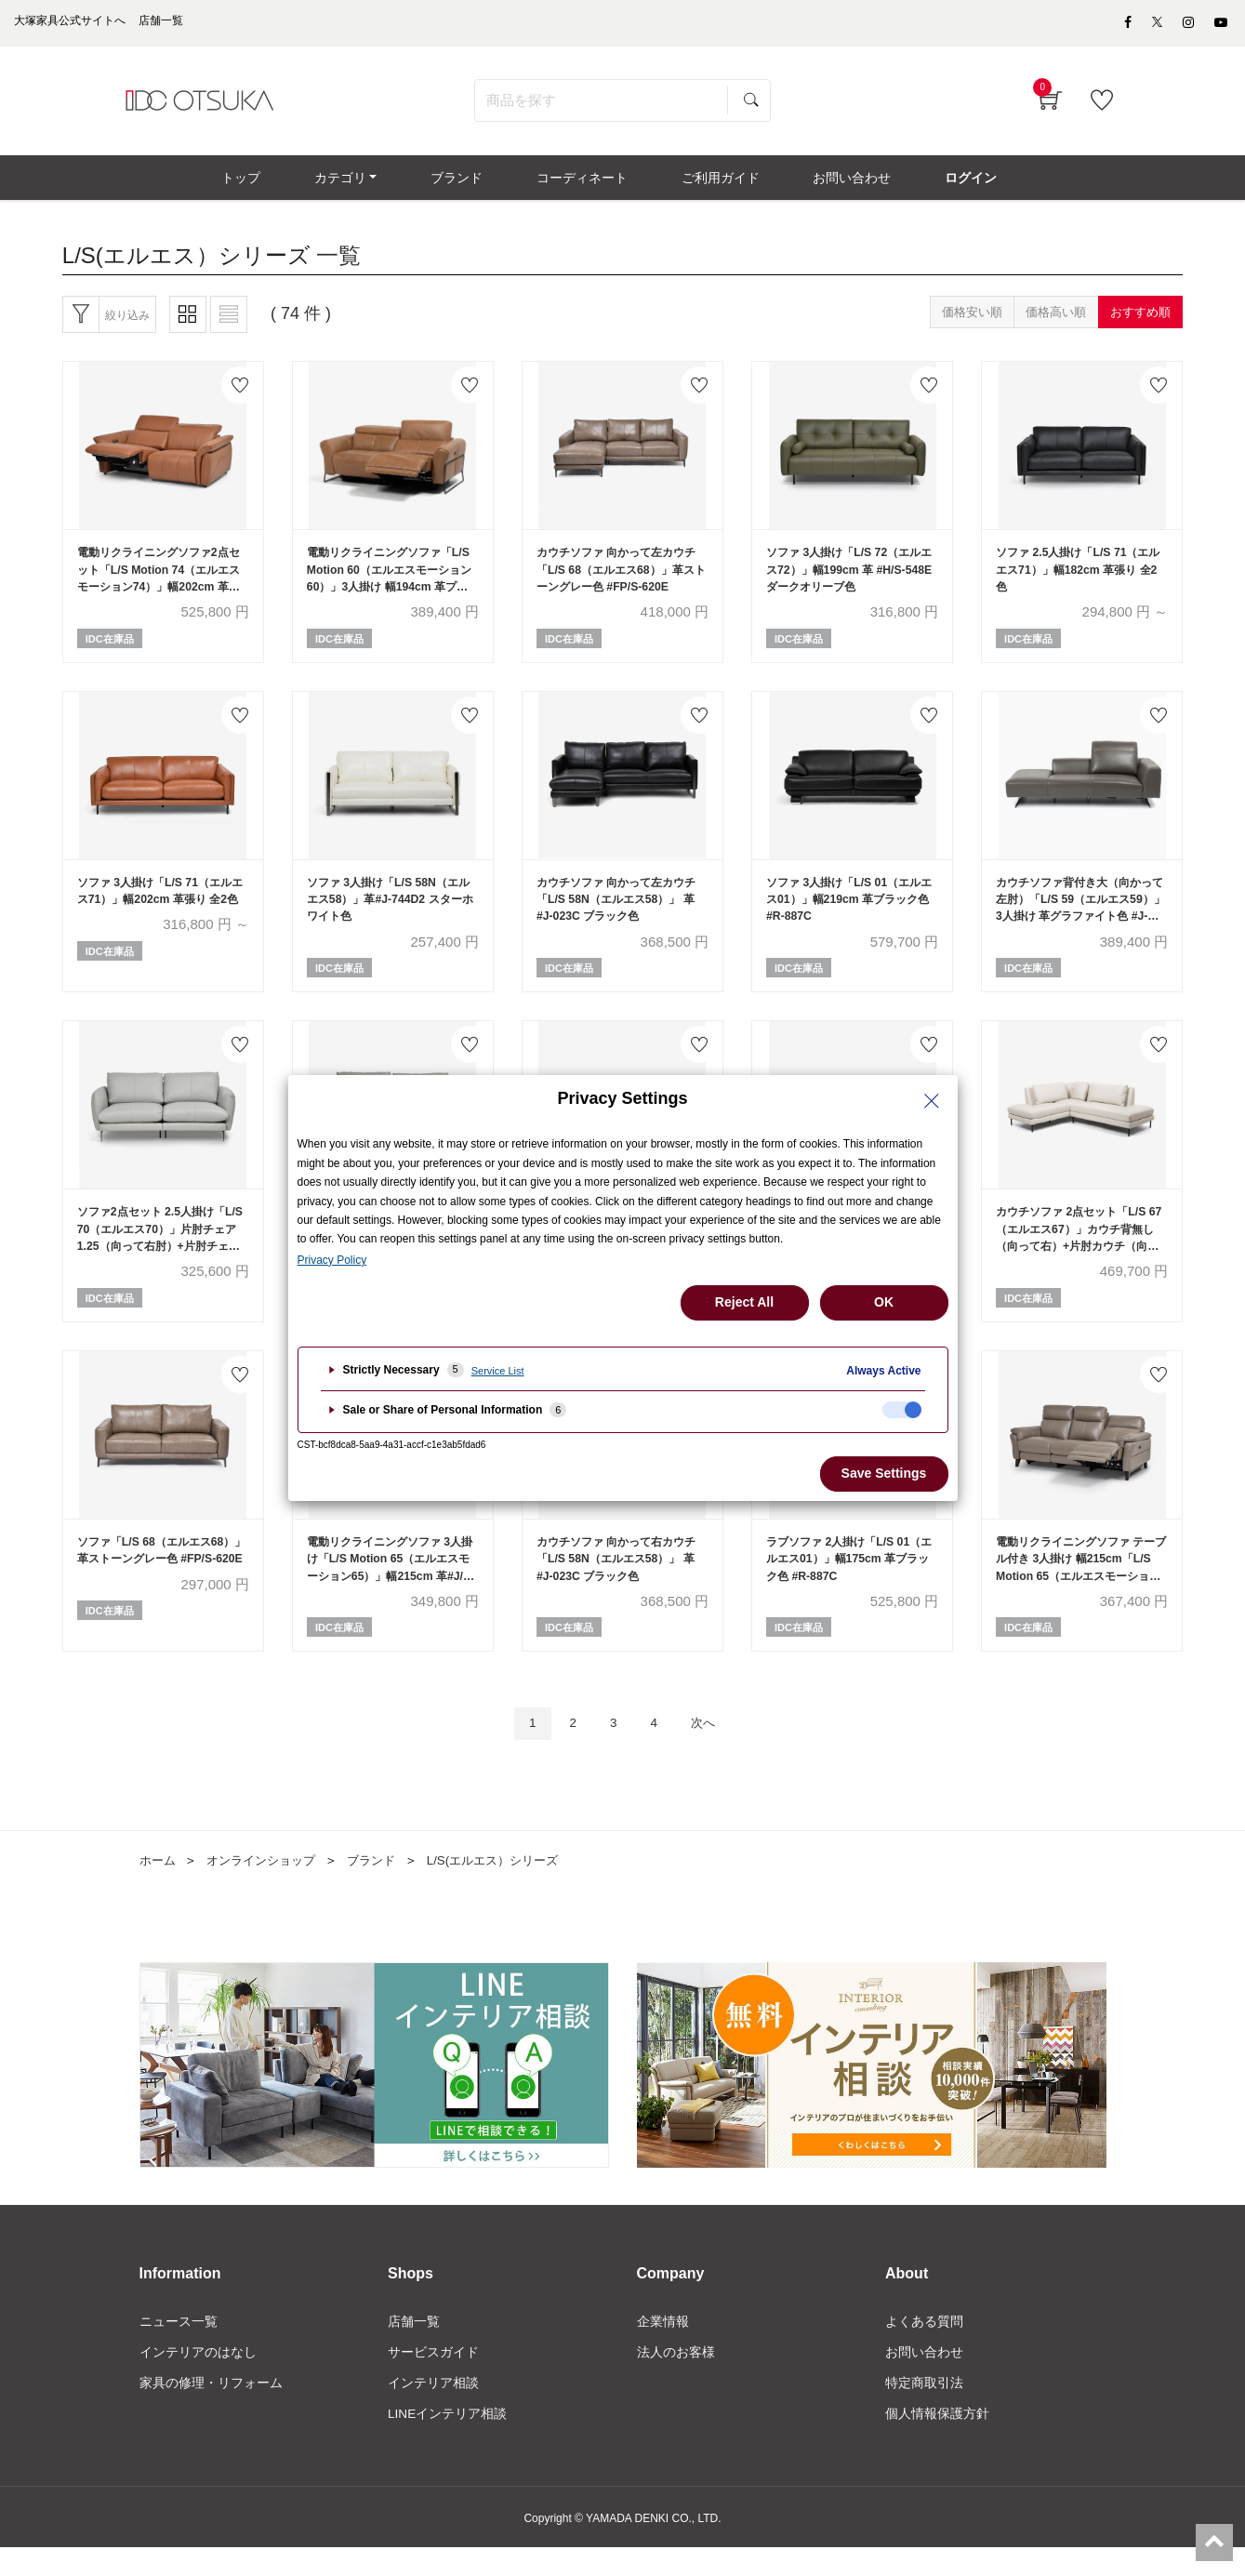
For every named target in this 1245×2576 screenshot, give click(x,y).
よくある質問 (924, 2347)
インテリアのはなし (198, 2378)
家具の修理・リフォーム (211, 2410)
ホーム (159, 1886)
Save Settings (884, 1473)
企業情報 (663, 2347)
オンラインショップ (267, 1886)
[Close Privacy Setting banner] (931, 1101)
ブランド (384, 1886)
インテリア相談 (433, 2410)
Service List (497, 1370)
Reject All (744, 1302)
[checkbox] (901, 1409)
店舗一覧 (414, 2347)
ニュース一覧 (178, 2347)
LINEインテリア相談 (448, 2442)
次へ (710, 1749)
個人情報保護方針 (937, 2442)
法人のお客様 (676, 2378)
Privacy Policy (332, 1260)
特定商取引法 (924, 2410)
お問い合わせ (924, 2378)
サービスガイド (433, 2378)
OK (884, 1302)
